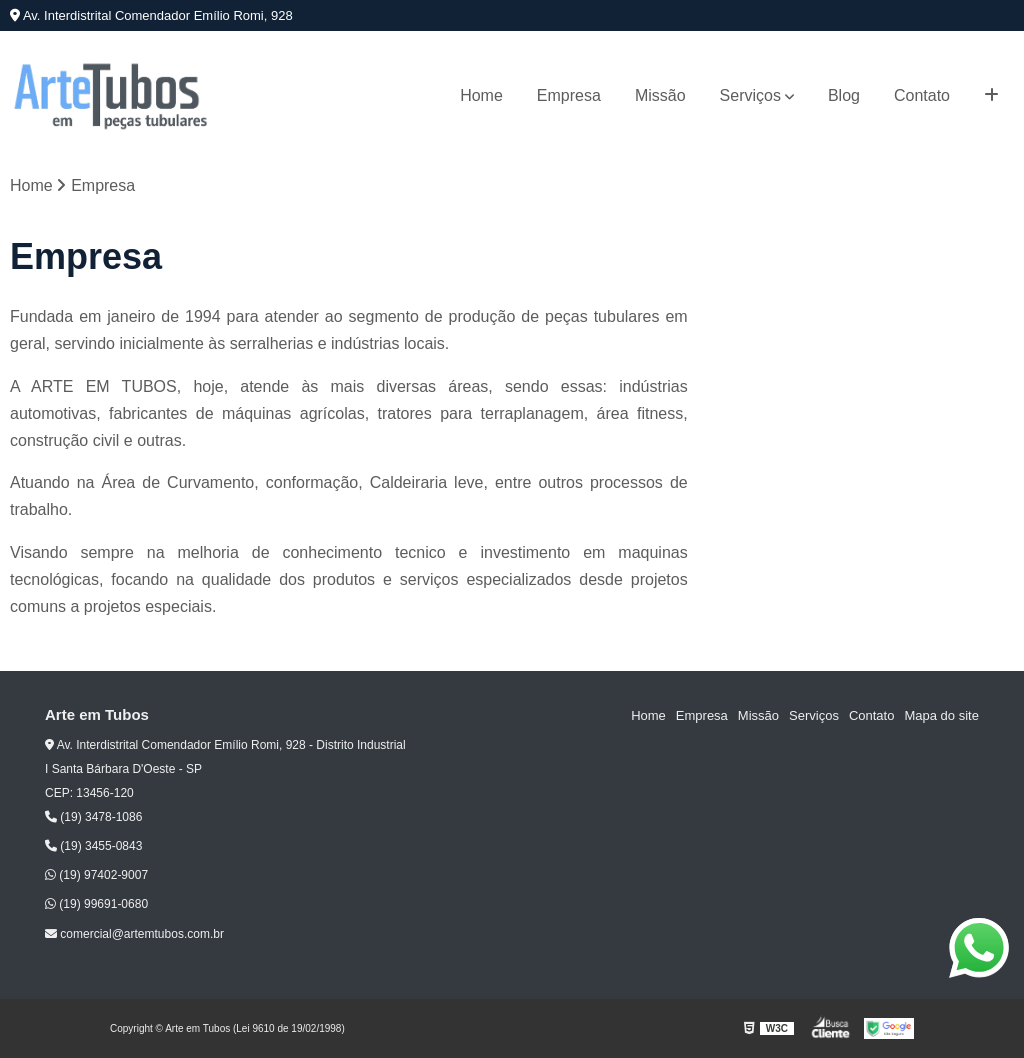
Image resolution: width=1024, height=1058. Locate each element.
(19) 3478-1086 (93, 817)
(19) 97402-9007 (96, 875)
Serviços (750, 95)
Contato (922, 95)
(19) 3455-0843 (93, 846)
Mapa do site (941, 715)
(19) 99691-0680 (96, 904)
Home (481, 95)
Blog (844, 95)
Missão (660, 95)
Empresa (569, 95)
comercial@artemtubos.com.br (134, 934)
